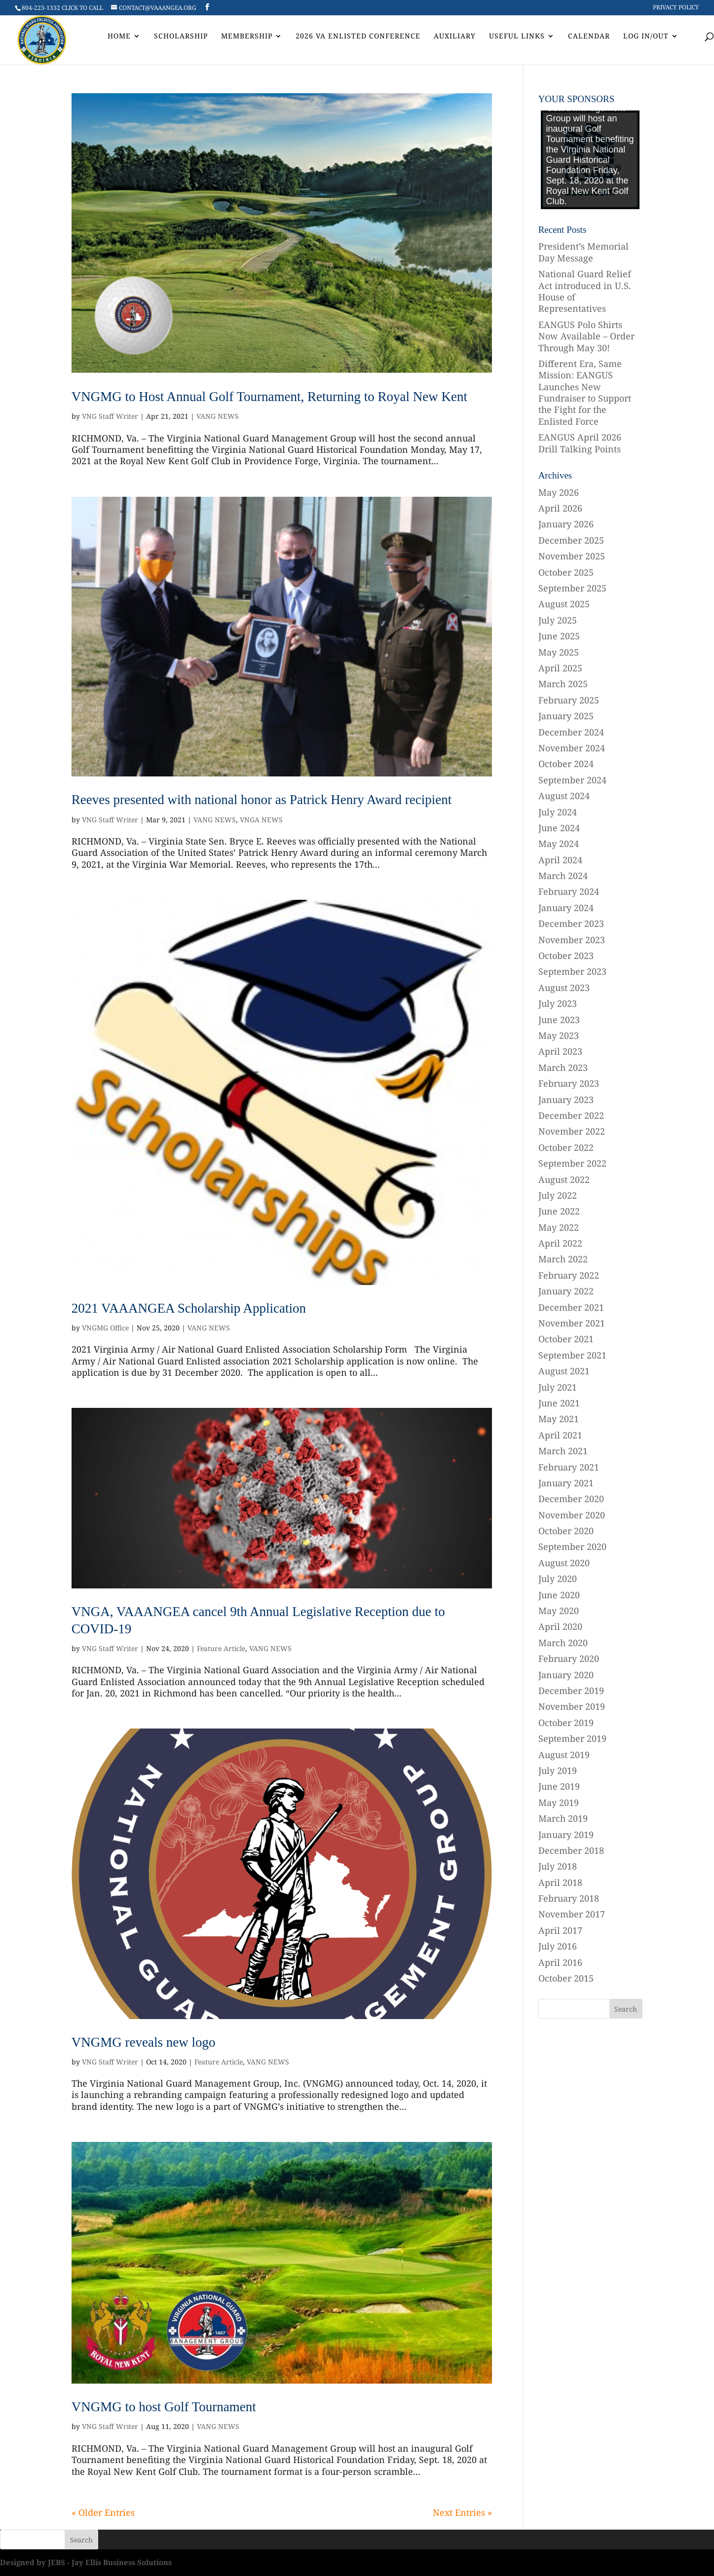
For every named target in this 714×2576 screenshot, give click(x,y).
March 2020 (563, 1643)
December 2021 (571, 1307)
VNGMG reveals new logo (144, 2042)
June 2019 (559, 1786)
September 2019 (572, 1738)
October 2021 (566, 1339)
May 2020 (558, 1611)
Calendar (589, 36)
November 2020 (571, 1515)
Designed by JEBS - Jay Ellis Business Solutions (86, 2562)
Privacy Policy (676, 7)
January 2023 (566, 1099)
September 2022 (572, 1163)
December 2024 (571, 732)
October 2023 (566, 955)
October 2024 (566, 764)
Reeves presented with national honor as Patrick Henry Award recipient (262, 799)
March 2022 (563, 1259)
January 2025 (566, 716)
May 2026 (558, 492)
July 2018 (557, 1866)
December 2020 (571, 1499)
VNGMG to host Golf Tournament (164, 2406)
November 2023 (571, 940)
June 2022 (559, 1211)
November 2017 (571, 1914)
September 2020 (572, 1546)
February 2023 (568, 1083)
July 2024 (557, 812)
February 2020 (568, 1658)
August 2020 (564, 1563)
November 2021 (571, 1323)
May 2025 (558, 652)
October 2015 (566, 1978)
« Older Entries (103, 2512)
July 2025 (557, 620)
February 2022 (568, 1275)
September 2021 (572, 1355)
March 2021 (563, 1451)
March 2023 (563, 1067)
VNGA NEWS (261, 819)
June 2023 (559, 1020)
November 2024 (571, 748)
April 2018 (560, 1882)
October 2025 (566, 572)
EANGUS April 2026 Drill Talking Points (579, 442)
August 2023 (564, 988)
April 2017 (560, 1930)
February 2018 (568, 1898)
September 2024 (572, 780)
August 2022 (564, 1179)
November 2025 (571, 556)
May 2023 (558, 1035)
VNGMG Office (105, 1327)
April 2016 (560, 1962)
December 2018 (571, 1850)
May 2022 (558, 1227)
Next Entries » (462, 2512)
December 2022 (571, 1115)
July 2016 (557, 1946)
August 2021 (564, 1371)
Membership (246, 36)
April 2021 (560, 1435)
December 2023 (571, 923)
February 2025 (568, 700)
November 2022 (571, 1131)
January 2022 (566, 1291)
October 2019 (566, 1723)
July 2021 (557, 1387)
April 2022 (560, 1243)
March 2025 (563, 684)
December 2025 (571, 540)
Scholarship (181, 36)
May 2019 (558, 1802)
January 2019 (566, 1834)
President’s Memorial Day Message (583, 251)
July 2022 (557, 1195)
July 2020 (557, 1578)
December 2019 (571, 1690)
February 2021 (568, 1467)
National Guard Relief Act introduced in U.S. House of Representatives (584, 291)
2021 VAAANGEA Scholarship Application (189, 1308)
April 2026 (560, 508)
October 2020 (566, 1531)
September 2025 (572, 588)
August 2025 (564, 604)
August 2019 (564, 1755)
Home (119, 36)
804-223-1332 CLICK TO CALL (62, 7)
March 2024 (563, 876)
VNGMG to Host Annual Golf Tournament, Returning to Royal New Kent (269, 396)
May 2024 (558, 843)
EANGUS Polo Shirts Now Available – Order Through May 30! (586, 336)
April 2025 (560, 668)
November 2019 (571, 1706)
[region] (590, 159)
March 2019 (563, 1818)
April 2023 (560, 1051)
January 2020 (566, 1675)
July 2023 (557, 1003)
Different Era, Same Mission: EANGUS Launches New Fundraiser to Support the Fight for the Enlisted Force (584, 392)
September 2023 (572, 971)
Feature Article (221, 1648)
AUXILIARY (455, 36)
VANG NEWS (217, 416)
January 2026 (566, 524)
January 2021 (566, 1483)
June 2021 (559, 1403)
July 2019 (557, 1770)
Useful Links (517, 36)
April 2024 (560, 860)
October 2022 (566, 1147)
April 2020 (560, 1626)
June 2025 (559, 636)
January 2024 (566, 908)
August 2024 (564, 796)
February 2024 (568, 891)
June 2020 (559, 1595)
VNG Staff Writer (110, 416)
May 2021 (558, 1419)
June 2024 (559, 828)
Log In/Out (646, 36)
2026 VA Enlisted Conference (358, 36)
